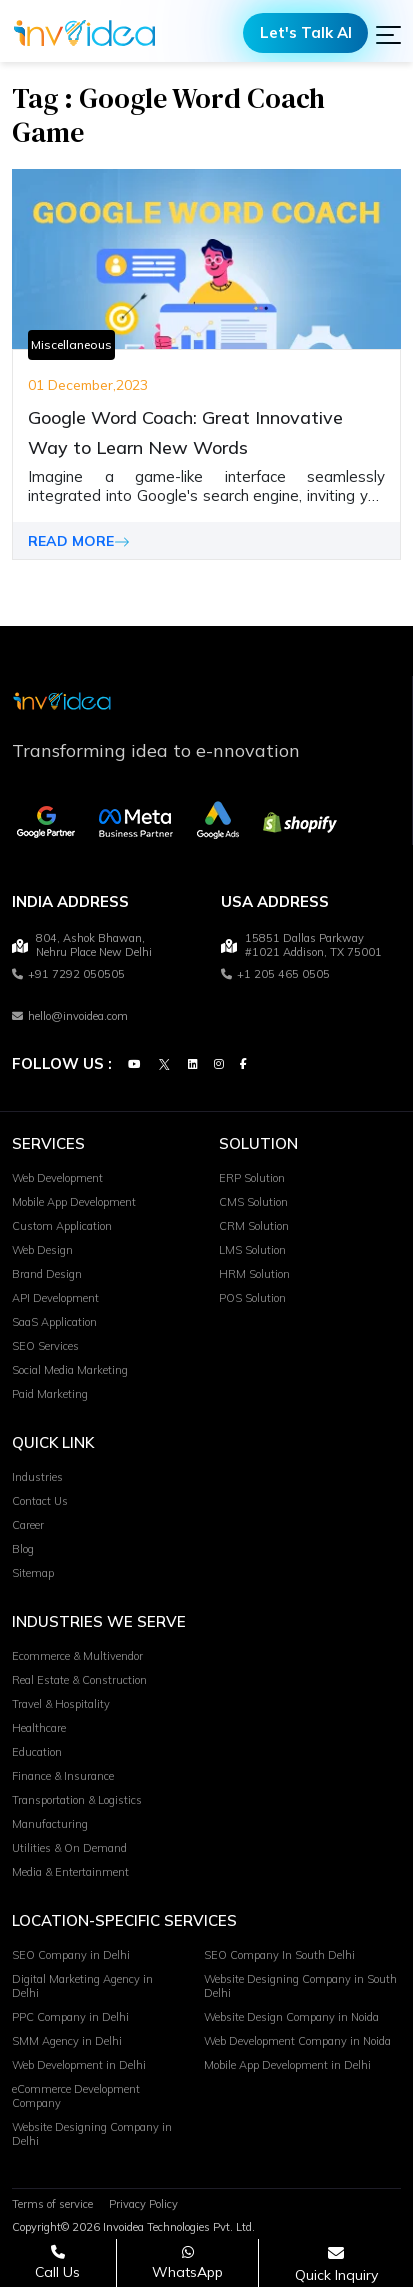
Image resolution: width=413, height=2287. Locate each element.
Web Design (42, 1251)
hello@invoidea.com (70, 1017)
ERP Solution (252, 1179)
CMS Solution (253, 1203)
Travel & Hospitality (61, 1705)
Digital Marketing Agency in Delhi (82, 1987)
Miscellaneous (71, 344)
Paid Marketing (50, 1395)
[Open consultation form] (336, 2263)
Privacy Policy (143, 2205)
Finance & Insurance (63, 1777)
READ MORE (79, 541)
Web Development (57, 1179)
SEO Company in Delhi (71, 1956)
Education (37, 1753)
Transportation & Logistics (77, 1801)
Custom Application (62, 1227)
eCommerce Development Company (76, 2097)
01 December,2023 (88, 385)
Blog (23, 1550)
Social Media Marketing (70, 1371)
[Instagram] (219, 1065)
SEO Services (45, 1347)
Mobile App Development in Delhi (287, 2066)
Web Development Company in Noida (297, 2042)
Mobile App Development (74, 1203)
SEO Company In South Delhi (279, 1956)
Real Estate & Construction (79, 1681)
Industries (37, 1478)
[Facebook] (243, 1065)
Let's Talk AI (306, 32)
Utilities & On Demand (69, 1849)
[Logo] (84, 33)
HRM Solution (254, 1275)
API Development (55, 1299)
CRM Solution (254, 1227)
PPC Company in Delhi (70, 2018)
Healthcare (39, 1729)
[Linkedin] (193, 1065)
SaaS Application (54, 1323)
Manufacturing (50, 1825)
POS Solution (252, 1299)
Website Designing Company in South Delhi (300, 1987)
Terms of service (52, 2205)
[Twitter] (164, 1065)
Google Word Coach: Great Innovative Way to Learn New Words (185, 432)
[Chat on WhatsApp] (188, 2262)
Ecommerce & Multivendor (77, 1657)
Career (28, 1526)
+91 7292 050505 (68, 975)
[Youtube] (134, 1065)
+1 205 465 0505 (275, 975)
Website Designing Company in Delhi (92, 2135)
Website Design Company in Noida (291, 2018)
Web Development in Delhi (79, 2066)
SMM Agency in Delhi (67, 2042)
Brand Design (47, 1275)
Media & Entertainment (70, 1873)
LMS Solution (252, 1251)
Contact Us (40, 1502)
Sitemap (33, 1574)
